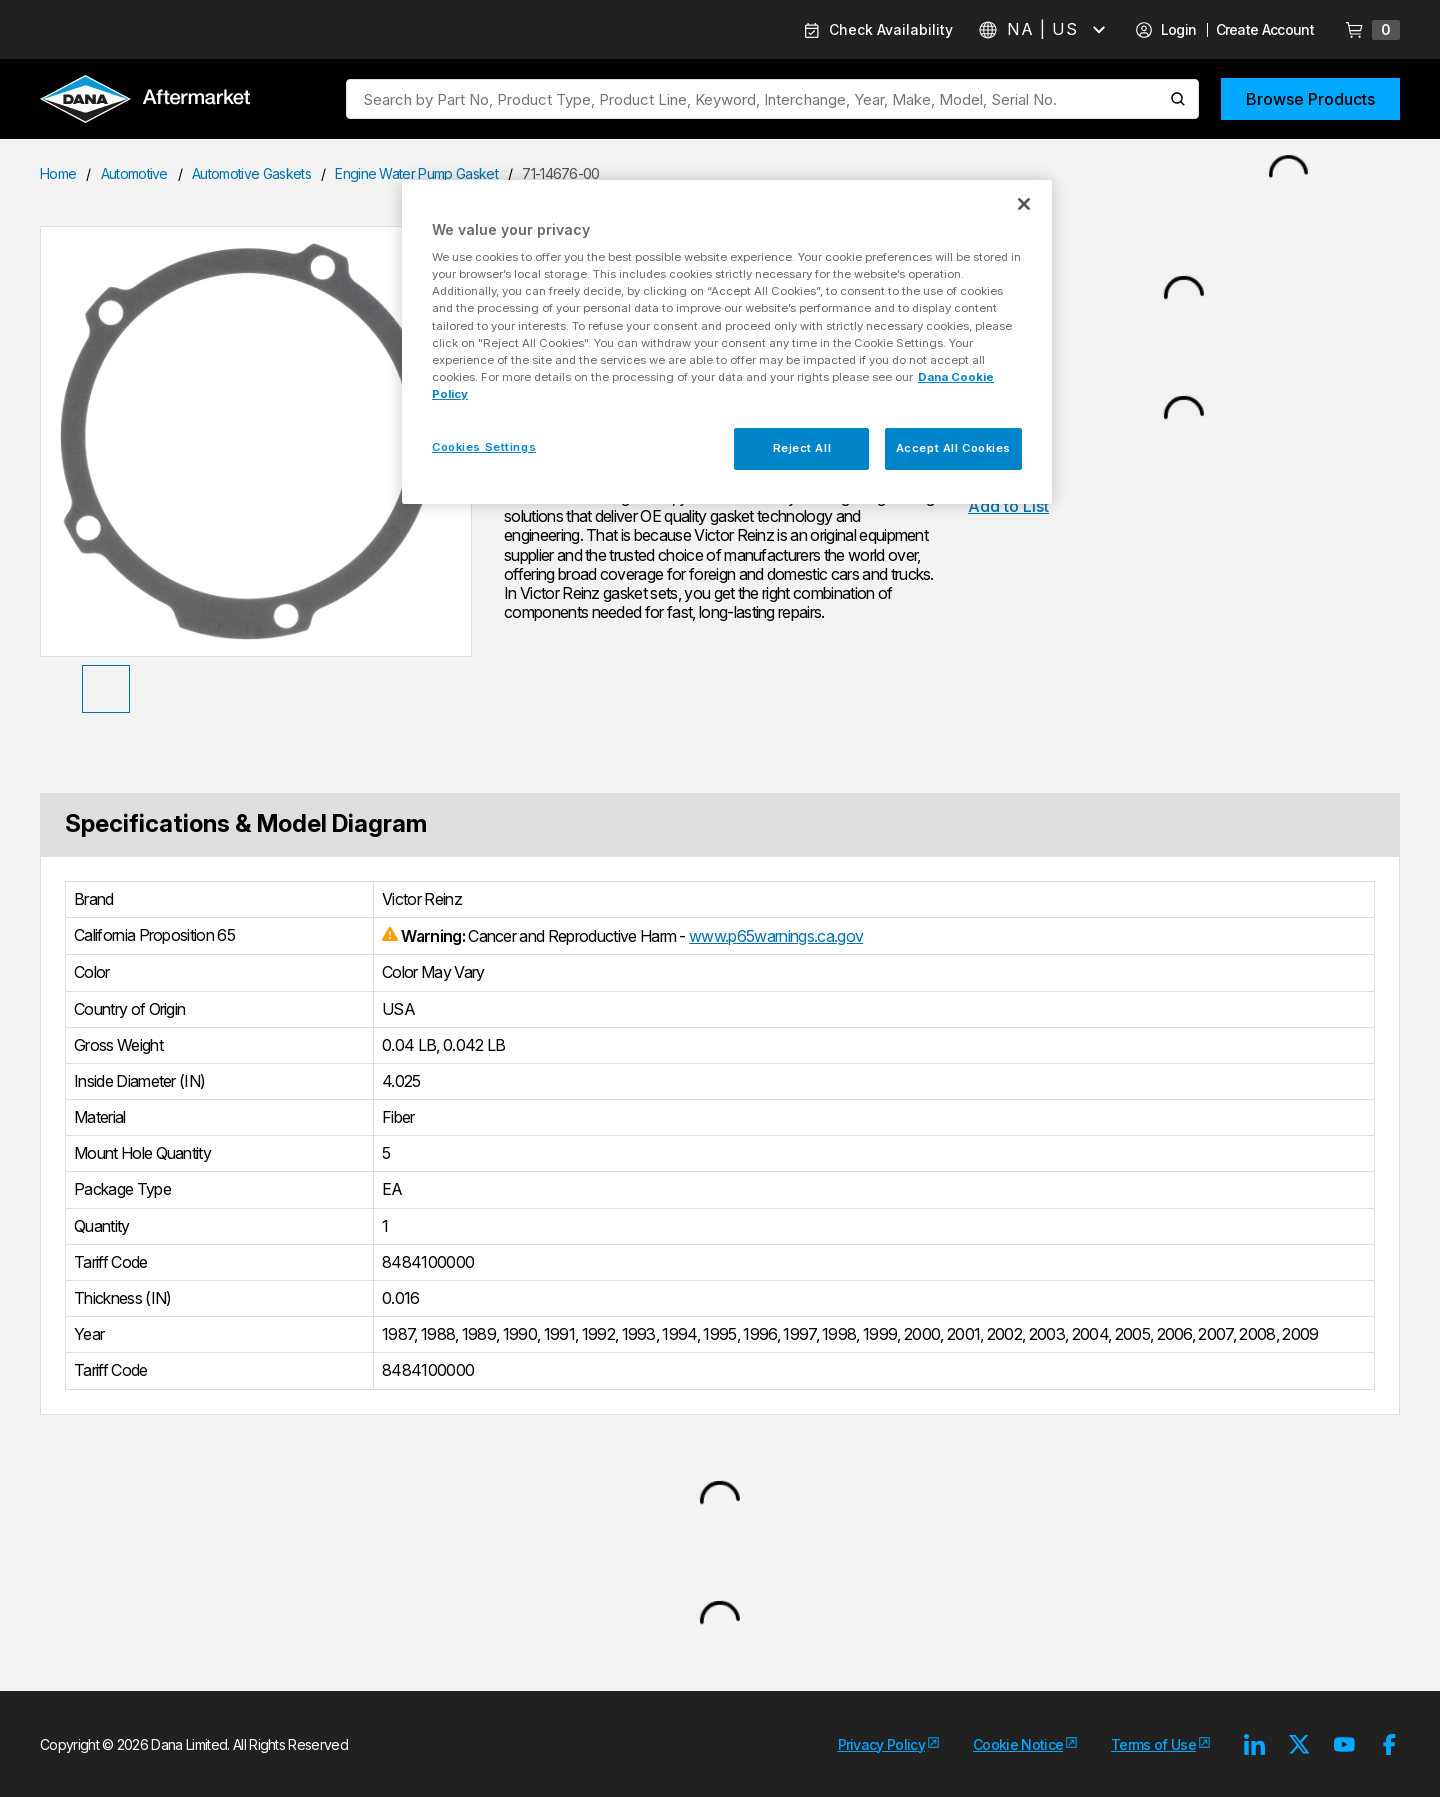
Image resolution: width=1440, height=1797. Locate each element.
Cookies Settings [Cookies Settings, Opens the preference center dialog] (484, 447)
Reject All (802, 448)
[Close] (1024, 204)
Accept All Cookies (953, 448)
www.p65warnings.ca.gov (776, 936)
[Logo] (145, 101)
